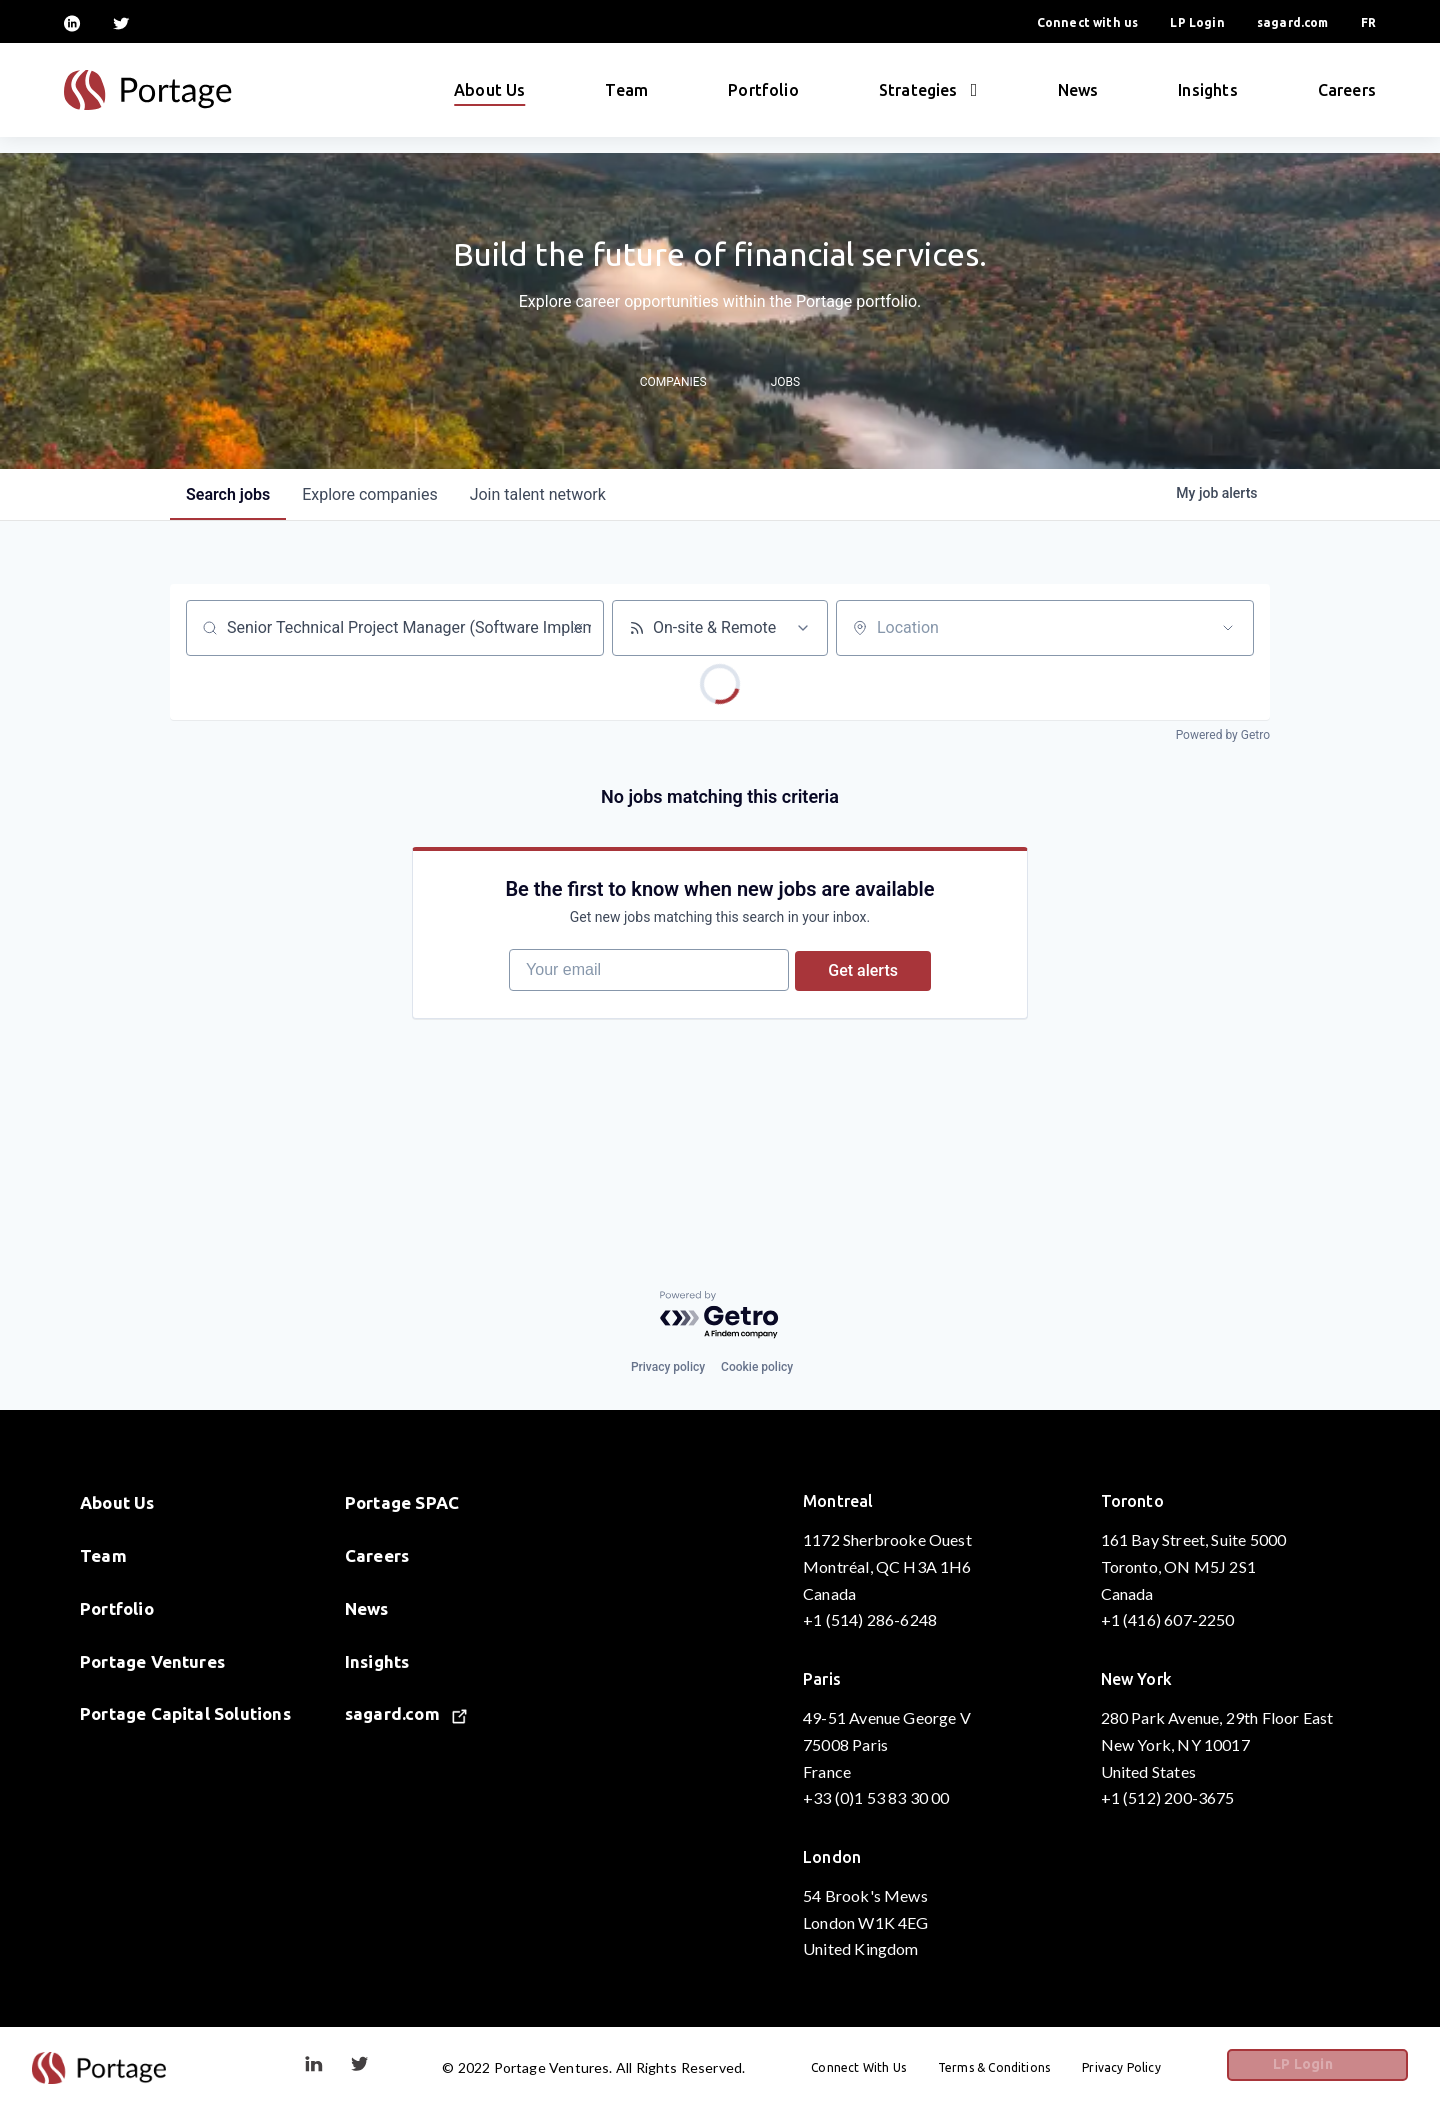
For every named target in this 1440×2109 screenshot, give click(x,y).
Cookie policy (757, 1367)
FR (1368, 22)
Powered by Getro (1223, 735)
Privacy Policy (1164, 2067)
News (1078, 98)
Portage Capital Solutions (185, 1714)
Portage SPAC (402, 1502)
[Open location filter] (1228, 628)
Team (626, 98)
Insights (1207, 98)
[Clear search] (578, 628)
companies (369, 494)
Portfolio (763, 98)
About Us (489, 98)
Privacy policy (668, 1367)
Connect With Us (901, 2067)
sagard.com (1293, 22)
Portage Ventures (152, 1661)
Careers (1347, 98)
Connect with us (1088, 22)
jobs (228, 494)
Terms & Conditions (1037, 2067)
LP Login (1197, 22)
